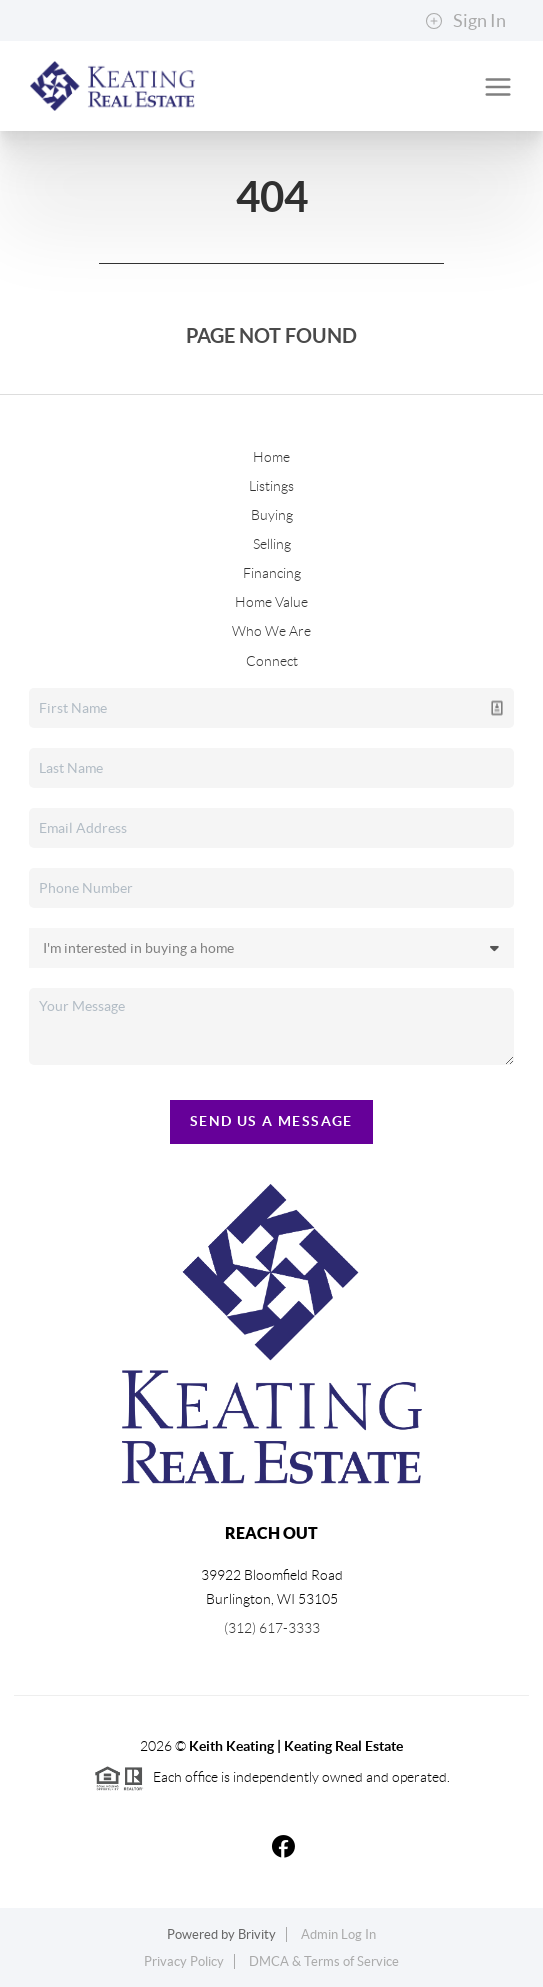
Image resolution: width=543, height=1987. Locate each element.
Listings (271, 486)
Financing (272, 573)
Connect (272, 661)
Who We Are (271, 631)
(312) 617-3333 (272, 1628)
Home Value (271, 602)
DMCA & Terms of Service (324, 1961)
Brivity (257, 1934)
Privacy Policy (184, 1961)
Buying (272, 515)
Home (271, 457)
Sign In (465, 21)
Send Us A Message (271, 1121)
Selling (272, 544)
